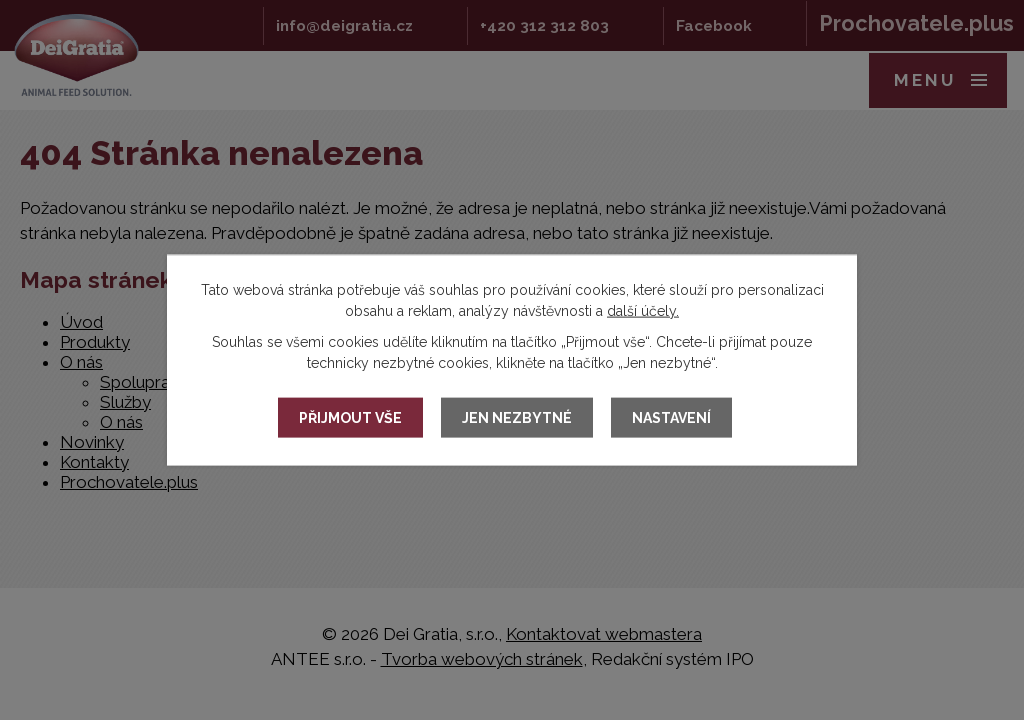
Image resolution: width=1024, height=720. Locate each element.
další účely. (643, 311)
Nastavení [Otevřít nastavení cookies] (671, 418)
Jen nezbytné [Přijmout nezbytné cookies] (517, 418)
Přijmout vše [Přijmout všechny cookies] (350, 418)
